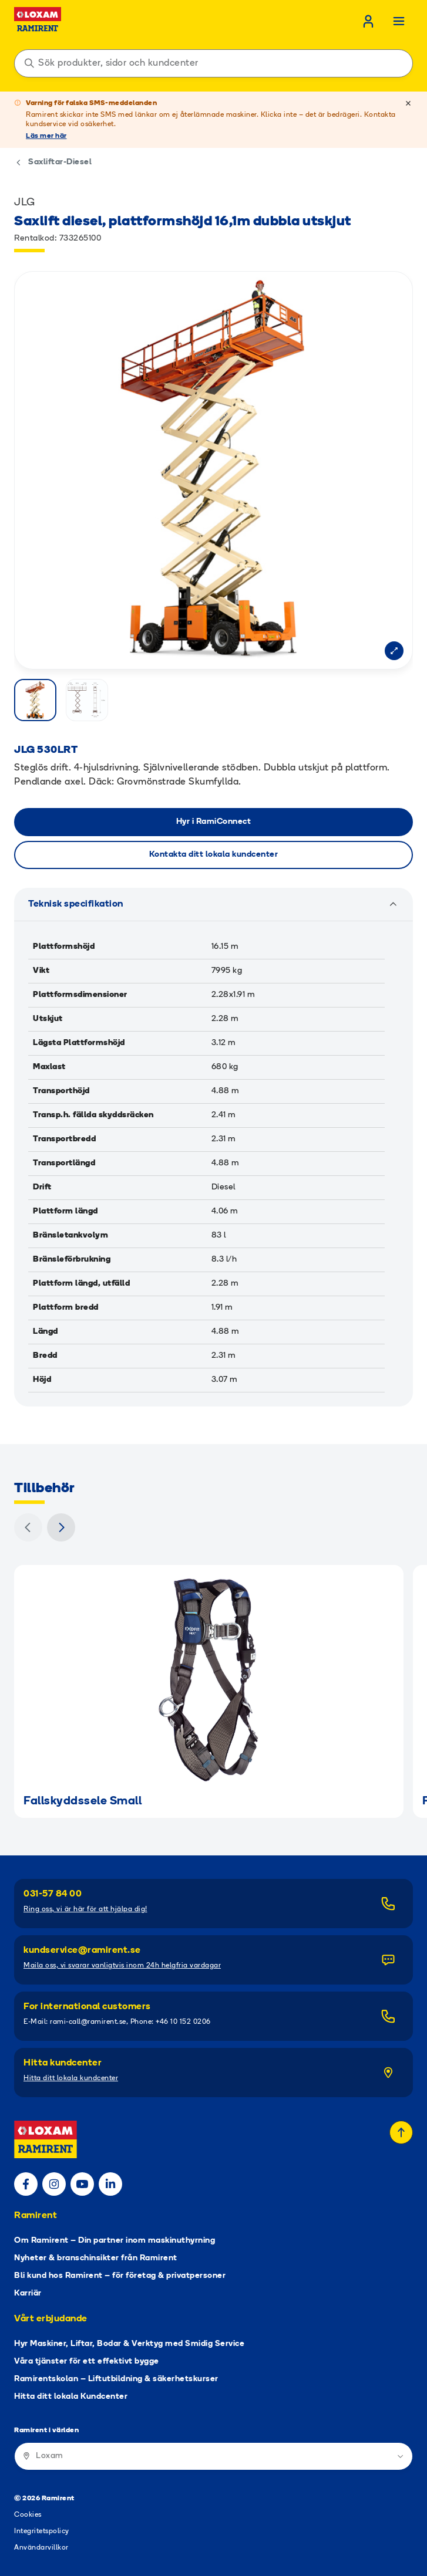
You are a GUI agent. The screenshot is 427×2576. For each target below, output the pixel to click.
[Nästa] (61, 1527)
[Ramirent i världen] (213, 2456)
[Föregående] (28, 1527)
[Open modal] (394, 650)
